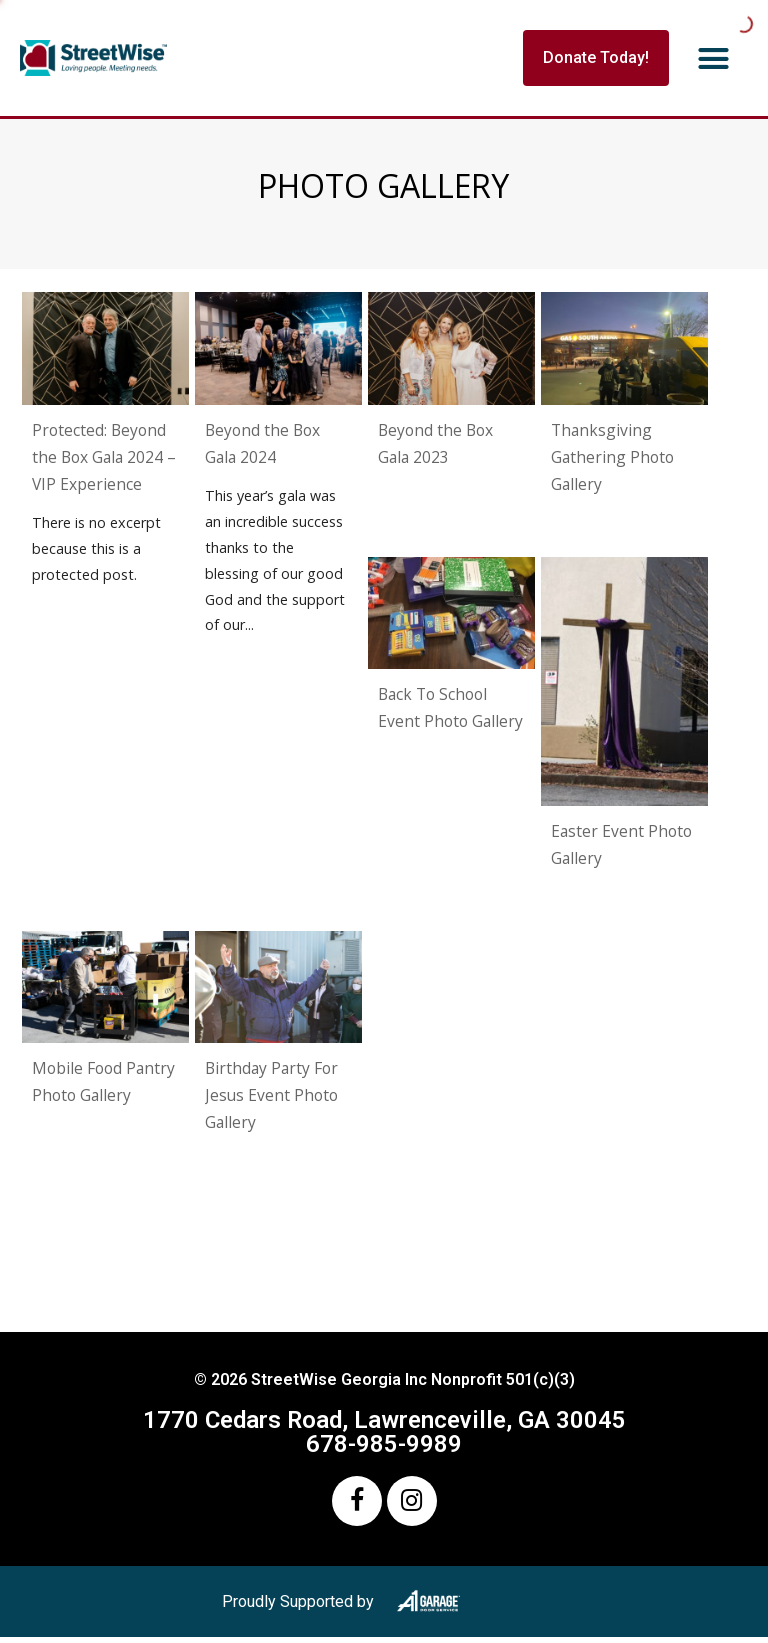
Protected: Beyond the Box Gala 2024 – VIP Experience (104, 457)
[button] (714, 58)
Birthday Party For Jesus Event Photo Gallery (271, 1095)
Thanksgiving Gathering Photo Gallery (612, 457)
